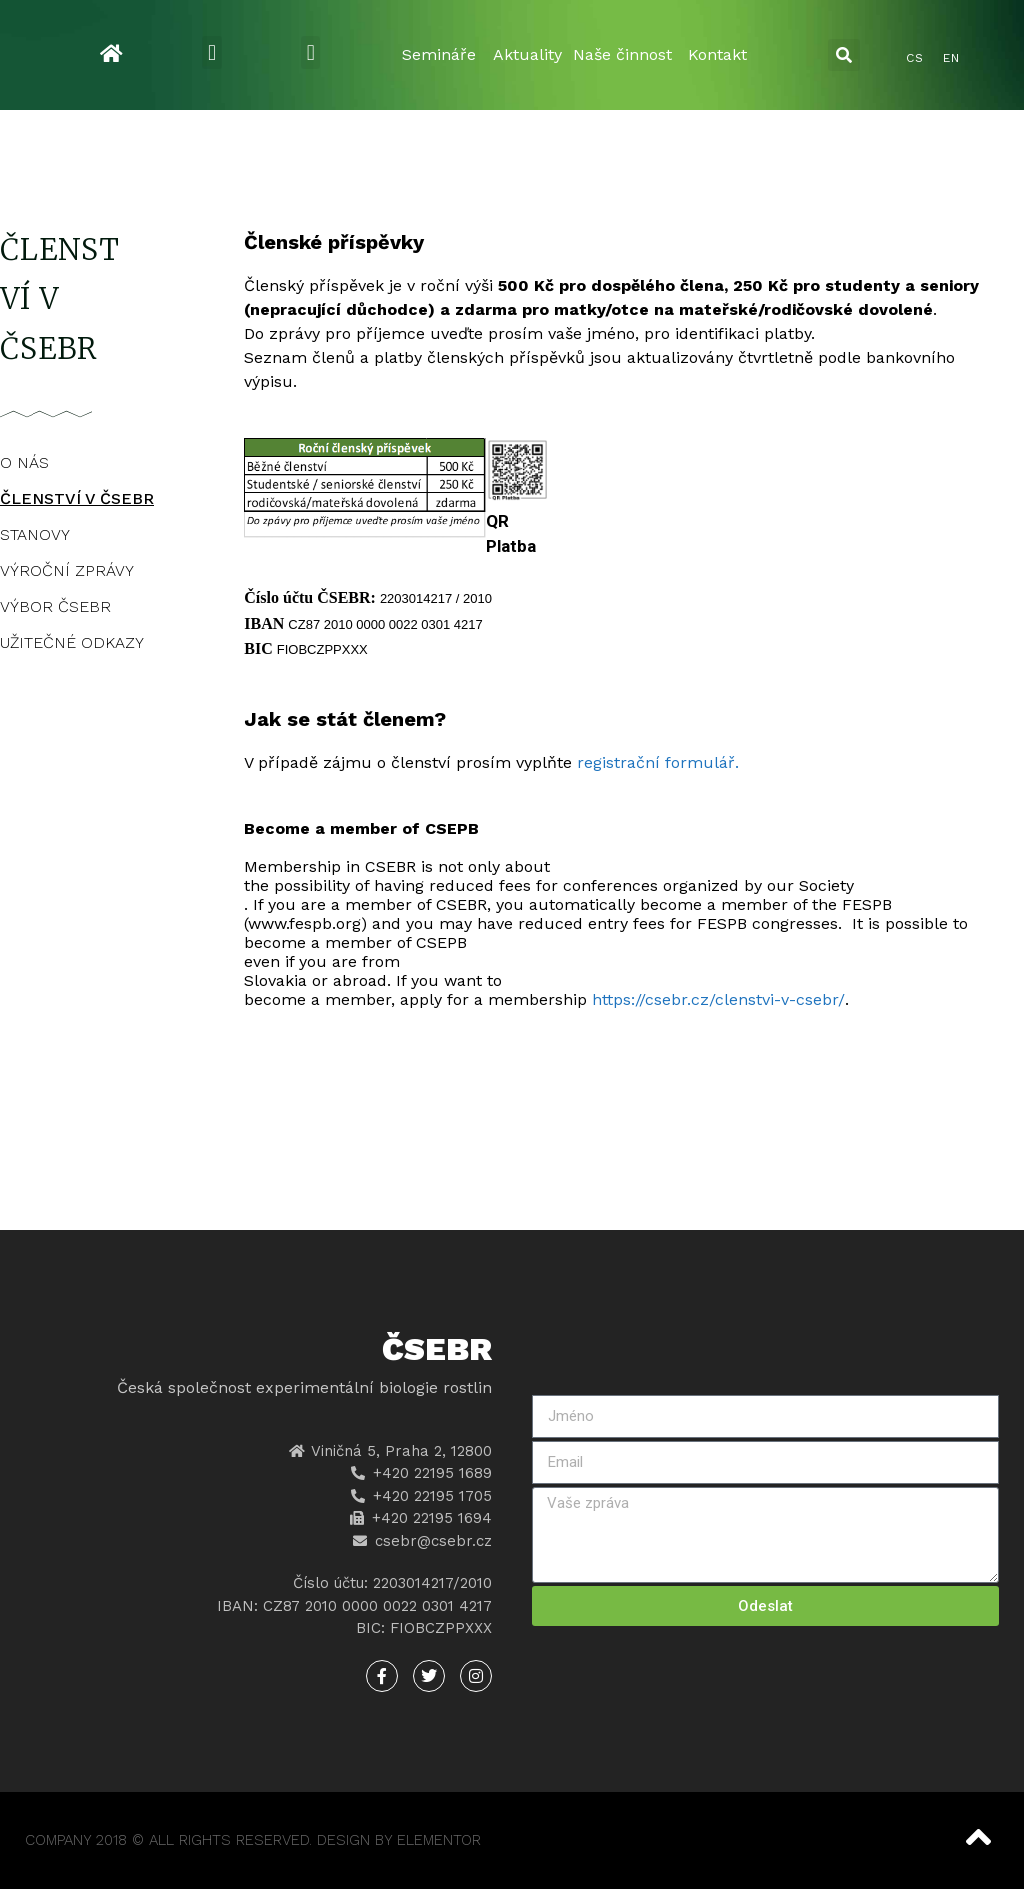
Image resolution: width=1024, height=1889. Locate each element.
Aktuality (527, 54)
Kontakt (717, 54)
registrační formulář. (660, 762)
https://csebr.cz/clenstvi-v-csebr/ (718, 999)
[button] (211, 52)
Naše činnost (622, 54)
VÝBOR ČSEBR (55, 606)
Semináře (439, 54)
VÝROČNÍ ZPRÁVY (67, 570)
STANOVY (35, 534)
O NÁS (24, 462)
